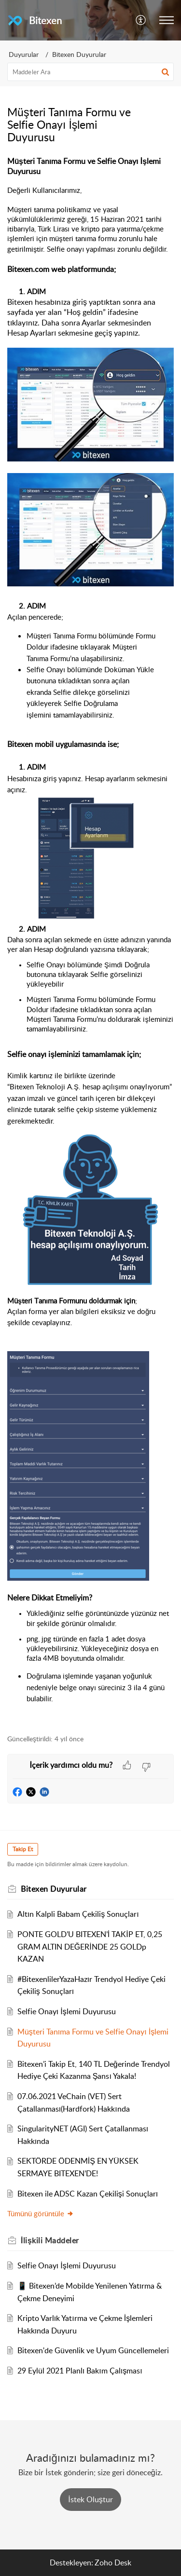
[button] (141, 20)
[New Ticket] (90, 2499)
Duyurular (24, 54)
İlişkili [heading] (50, 2240)
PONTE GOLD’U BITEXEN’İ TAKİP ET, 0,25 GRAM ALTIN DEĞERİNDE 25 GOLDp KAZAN (89, 1946)
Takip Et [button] (23, 1849)
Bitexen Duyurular (79, 54)
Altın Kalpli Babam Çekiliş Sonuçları (78, 1914)
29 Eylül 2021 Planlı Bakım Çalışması (79, 2370)
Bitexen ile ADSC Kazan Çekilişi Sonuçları (87, 2193)
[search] (90, 72)
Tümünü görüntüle (40, 2213)
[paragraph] (90, 940)
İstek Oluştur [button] (90, 2499)
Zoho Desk (113, 2562)
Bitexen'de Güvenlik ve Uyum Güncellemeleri (93, 2350)
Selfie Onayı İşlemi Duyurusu (66, 2011)
